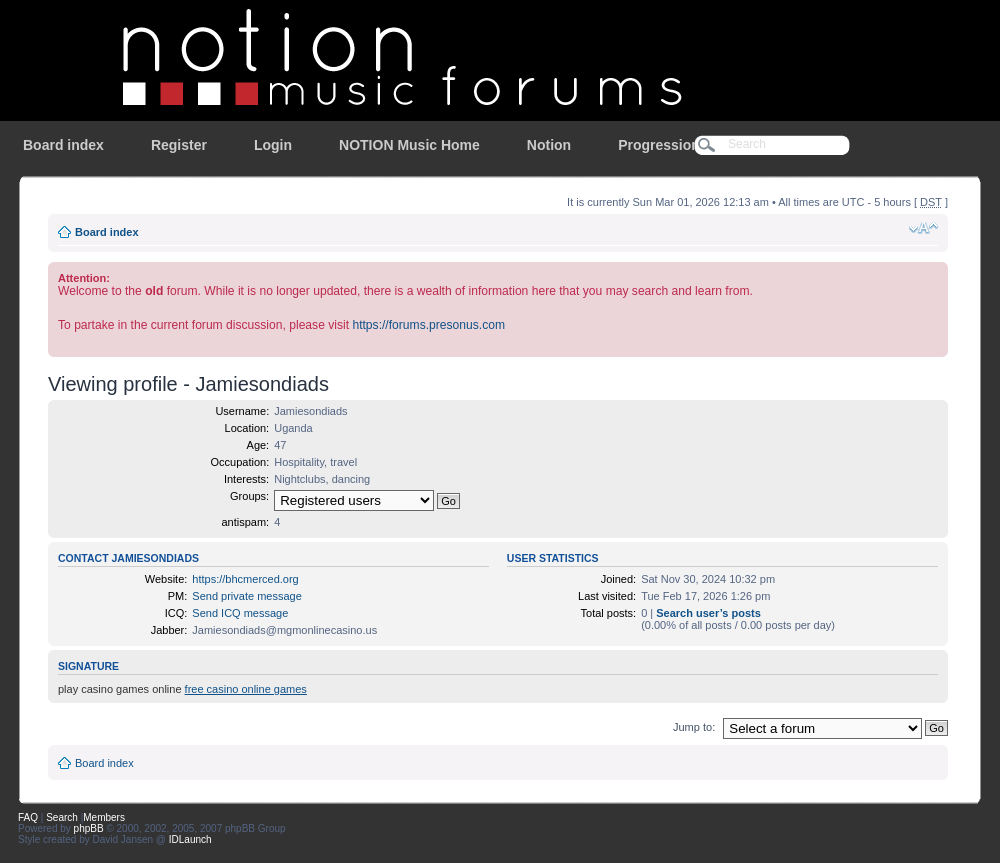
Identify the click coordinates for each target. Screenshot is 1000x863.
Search (62, 817)
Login (273, 145)
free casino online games (246, 689)
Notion (549, 145)
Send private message (246, 596)
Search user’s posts (708, 613)
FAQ (28, 817)
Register (179, 145)
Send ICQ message (240, 613)
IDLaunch (190, 839)
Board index (63, 145)
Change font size (923, 228)
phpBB (89, 828)
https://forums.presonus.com (428, 325)
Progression (659, 145)
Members (104, 817)
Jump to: (694, 727)
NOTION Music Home (409, 145)
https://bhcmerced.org (245, 579)
